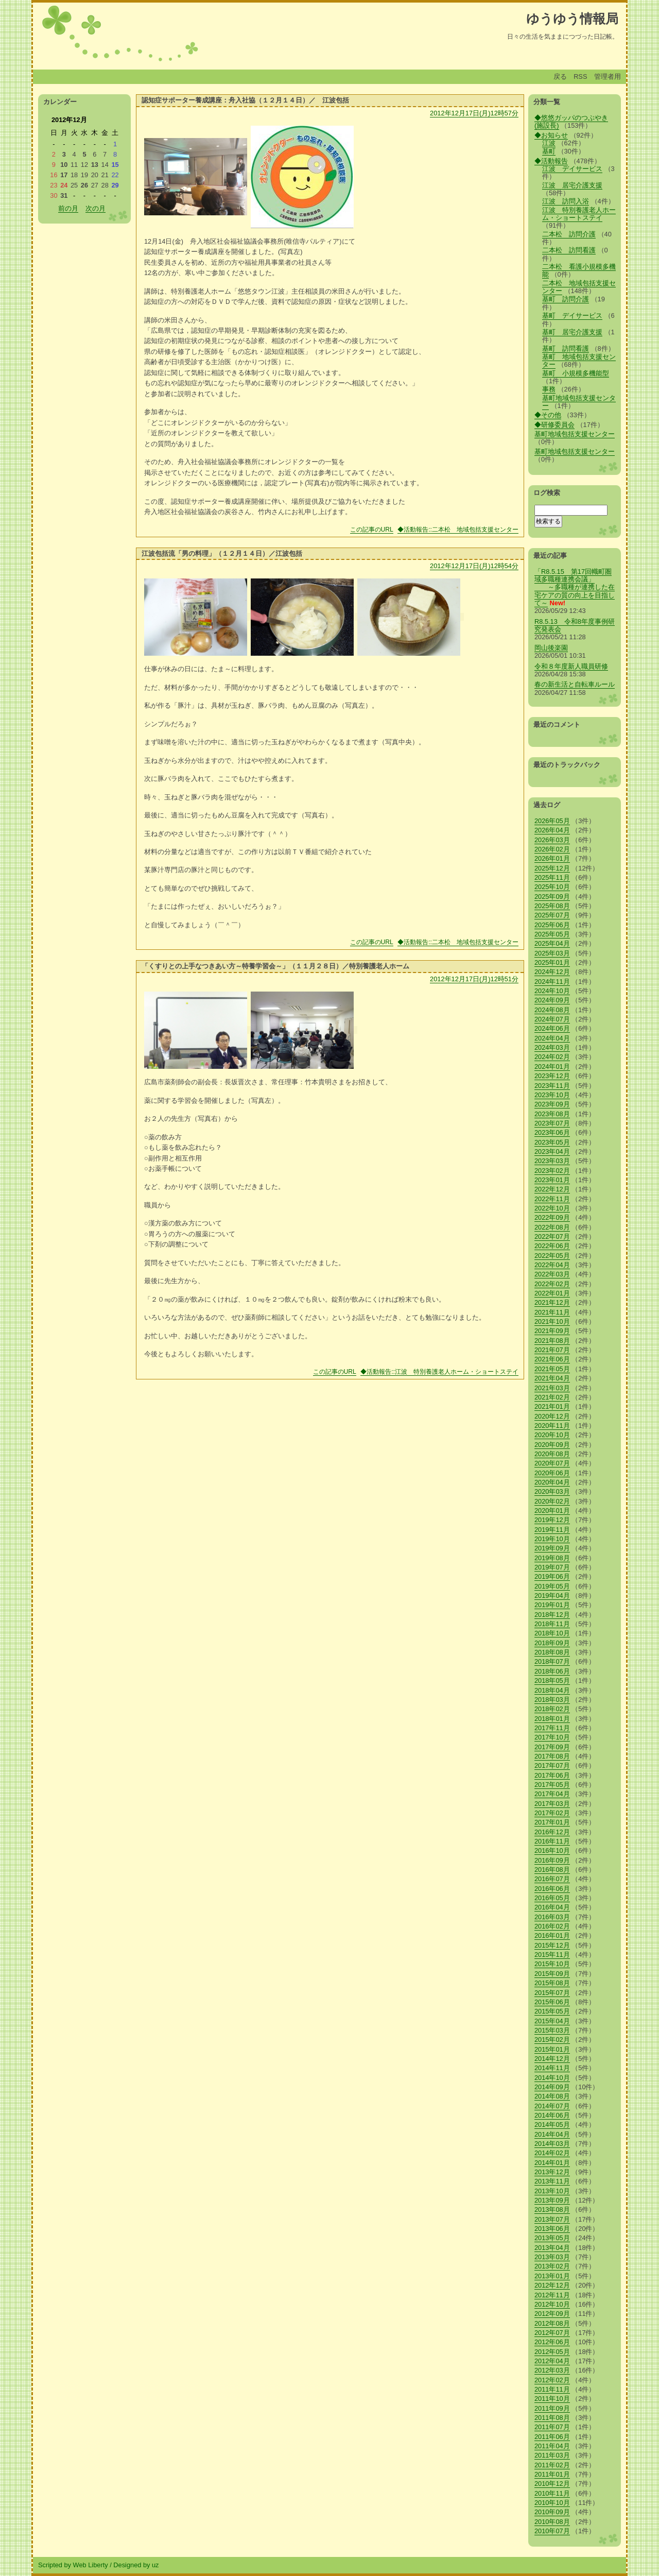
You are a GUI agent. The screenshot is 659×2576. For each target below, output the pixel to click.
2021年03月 (552, 1388)
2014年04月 (552, 2134)
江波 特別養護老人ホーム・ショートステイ (579, 213)
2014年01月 (552, 2162)
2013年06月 (552, 2228)
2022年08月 (552, 1227)
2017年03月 (552, 1803)
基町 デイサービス (572, 315)
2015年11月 (552, 1954)
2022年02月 (552, 1284)
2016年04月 (552, 1907)
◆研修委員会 (554, 425)
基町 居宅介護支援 (572, 332)
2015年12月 (552, 1945)
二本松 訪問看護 (569, 250)
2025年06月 (552, 925)
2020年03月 (552, 1491)
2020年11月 (552, 1425)
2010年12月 (552, 2483)
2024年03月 (552, 1047)
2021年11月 (552, 1312)
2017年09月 (552, 1747)
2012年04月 (552, 2361)
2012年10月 (552, 2304)
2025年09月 (552, 896)
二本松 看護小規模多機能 (579, 270)
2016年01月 (552, 1935)
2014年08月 (552, 2096)
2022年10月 (552, 1208)
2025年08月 (552, 906)
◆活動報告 (551, 161)
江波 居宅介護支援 (572, 185)
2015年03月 (552, 2030)
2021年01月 (552, 1406)
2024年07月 (552, 1019)
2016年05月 (552, 1898)
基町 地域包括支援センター (579, 360)
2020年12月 (552, 1416)
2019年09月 (552, 1548)
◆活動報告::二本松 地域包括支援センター (457, 529)
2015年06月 (552, 2002)
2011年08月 (552, 2417)
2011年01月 (552, 2474)
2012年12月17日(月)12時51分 (474, 979)
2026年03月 (552, 840)
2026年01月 (552, 858)
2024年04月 (552, 1038)
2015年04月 (552, 2021)
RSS (580, 76)
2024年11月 (552, 981)
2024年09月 (552, 1000)
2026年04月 (552, 830)
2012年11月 (552, 2295)
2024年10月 (552, 991)
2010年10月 (552, 2502)
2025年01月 (552, 962)
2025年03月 (552, 953)
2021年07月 (552, 1350)
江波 (549, 143)
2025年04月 (552, 943)
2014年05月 (552, 2124)
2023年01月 (552, 1180)
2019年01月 (552, 1605)
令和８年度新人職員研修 (571, 666)
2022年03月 (552, 1274)
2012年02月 (552, 2380)
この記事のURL (371, 529)
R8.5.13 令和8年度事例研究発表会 (574, 625)
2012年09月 (552, 2313)
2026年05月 (552, 821)
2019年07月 (552, 1567)
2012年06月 (552, 2342)
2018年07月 (552, 1661)
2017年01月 (552, 1822)
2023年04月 (552, 1151)
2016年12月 (552, 1832)
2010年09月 (552, 2512)
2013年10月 (552, 2191)
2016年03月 (552, 1917)
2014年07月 (552, 2106)
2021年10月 (552, 1321)
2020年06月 (552, 1473)
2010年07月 (552, 2531)
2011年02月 (552, 2465)
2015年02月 (552, 2039)
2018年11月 (552, 1624)
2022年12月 (552, 1189)
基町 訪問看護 (565, 348)
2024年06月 (552, 1028)
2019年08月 (552, 1558)
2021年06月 (552, 1359)
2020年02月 (552, 1501)
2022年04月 (552, 1265)
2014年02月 (552, 2153)
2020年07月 (552, 1463)
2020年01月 (552, 1510)
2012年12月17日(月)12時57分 (474, 113)
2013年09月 (552, 2200)
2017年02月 (552, 1813)
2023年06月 (552, 1132)
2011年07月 (552, 2427)
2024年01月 (552, 1066)
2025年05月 (552, 934)
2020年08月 (552, 1454)
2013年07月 (552, 2219)
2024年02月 (552, 1057)
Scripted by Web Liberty (73, 2565)
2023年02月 (552, 1170)
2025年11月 (552, 877)
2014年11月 (552, 2068)
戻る (560, 76)
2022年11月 (552, 1199)
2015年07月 (552, 1993)
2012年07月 (552, 2332)
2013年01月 (552, 2276)
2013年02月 (552, 2266)
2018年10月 (552, 1633)
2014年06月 (552, 2115)
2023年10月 (552, 1095)
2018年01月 (552, 1718)
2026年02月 (552, 849)
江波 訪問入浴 (565, 201)
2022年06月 (552, 1246)
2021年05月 (552, 1369)
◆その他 (547, 415)
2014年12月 (552, 2058)
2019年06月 (552, 1576)
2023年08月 (552, 1114)
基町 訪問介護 (565, 299)
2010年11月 (552, 2493)
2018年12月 (552, 1614)
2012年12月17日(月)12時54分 (474, 566)
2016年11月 (552, 1841)
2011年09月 (552, 2408)
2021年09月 (552, 1331)
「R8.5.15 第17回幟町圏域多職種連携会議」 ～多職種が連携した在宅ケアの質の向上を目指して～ (574, 587)
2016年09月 (552, 1860)
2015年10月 (552, 1964)
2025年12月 (552, 868)
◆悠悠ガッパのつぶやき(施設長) (571, 121)
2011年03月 (552, 2455)
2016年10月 (552, 1850)
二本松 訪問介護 (569, 234)
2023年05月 (552, 1142)
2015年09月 (552, 1973)
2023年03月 (552, 1161)
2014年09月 (552, 2087)
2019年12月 (552, 1520)
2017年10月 (552, 1737)
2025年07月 (552, 915)
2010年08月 (552, 2522)
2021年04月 (552, 1378)
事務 (549, 389)
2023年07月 (552, 1123)
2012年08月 (552, 2323)
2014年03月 (552, 2143)
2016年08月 (552, 1869)
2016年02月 (552, 1926)
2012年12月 (552, 2285)
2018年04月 (552, 1690)
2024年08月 (552, 1010)
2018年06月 (552, 1671)
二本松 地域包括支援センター (579, 287)
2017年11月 (552, 1728)
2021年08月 (552, 1340)
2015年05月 (552, 2011)
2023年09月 (552, 1104)
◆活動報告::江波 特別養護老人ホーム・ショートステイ (439, 1371)
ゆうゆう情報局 (572, 18)
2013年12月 (552, 2172)
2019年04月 (552, 1595)
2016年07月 (552, 1879)
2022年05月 (552, 1255)
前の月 (68, 208)
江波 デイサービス (572, 169)
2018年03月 (552, 1699)
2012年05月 (552, 2352)
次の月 (95, 208)
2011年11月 (552, 2389)
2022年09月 (552, 1217)
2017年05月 (552, 1784)
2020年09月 (552, 1444)
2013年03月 (552, 2257)
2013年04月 (552, 2247)
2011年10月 (552, 2398)
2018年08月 (552, 1652)
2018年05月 (552, 1680)
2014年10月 (552, 2078)
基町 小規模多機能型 (575, 373)
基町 (549, 151)
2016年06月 (552, 1888)
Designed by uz (136, 2565)
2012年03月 (552, 2370)
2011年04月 (552, 2446)
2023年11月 (552, 1085)
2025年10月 (552, 887)
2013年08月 (552, 2209)
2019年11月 (552, 1529)
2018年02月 (552, 1709)
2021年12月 (552, 1302)
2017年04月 (552, 1794)
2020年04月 (552, 1482)
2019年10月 (552, 1539)
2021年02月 (552, 1397)
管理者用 (607, 76)
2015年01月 (552, 2049)
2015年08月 (552, 1983)
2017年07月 (552, 1765)
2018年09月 (552, 1643)
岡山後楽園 (551, 648)
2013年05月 (552, 2238)
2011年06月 (552, 2437)
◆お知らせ (551, 135)
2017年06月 (552, 1775)
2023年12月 (552, 1076)
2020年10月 (552, 1435)
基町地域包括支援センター (579, 402)
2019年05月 (552, 1586)
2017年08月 (552, 1756)
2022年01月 (552, 1293)
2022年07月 (552, 1236)
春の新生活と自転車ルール (574, 684)
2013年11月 (552, 2181)
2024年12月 (552, 972)
